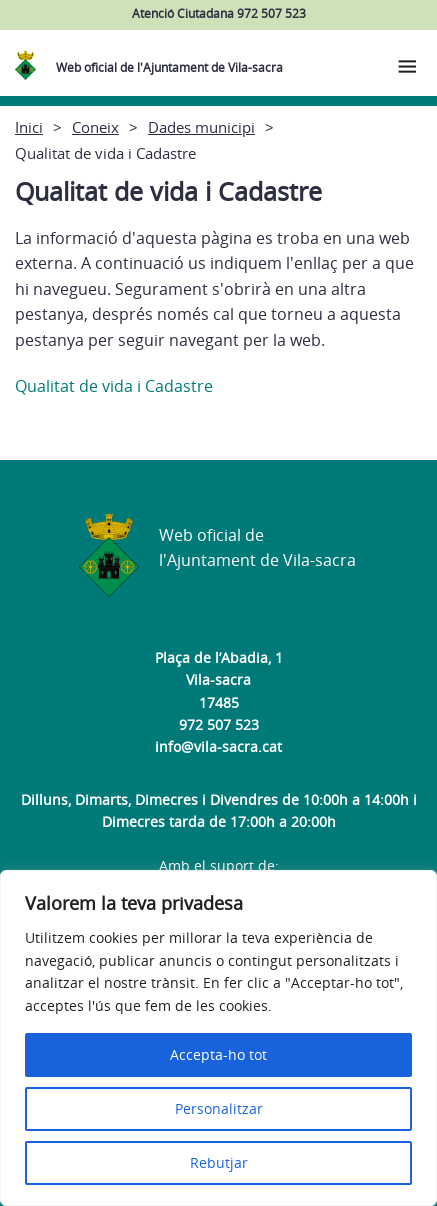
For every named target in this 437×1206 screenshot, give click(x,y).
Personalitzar (219, 1108)
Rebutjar (219, 1162)
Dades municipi (201, 127)
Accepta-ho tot (218, 1054)
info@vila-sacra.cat (218, 746)
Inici (29, 127)
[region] (218, 1038)
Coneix (95, 127)
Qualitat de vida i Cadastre (114, 386)
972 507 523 (219, 724)
